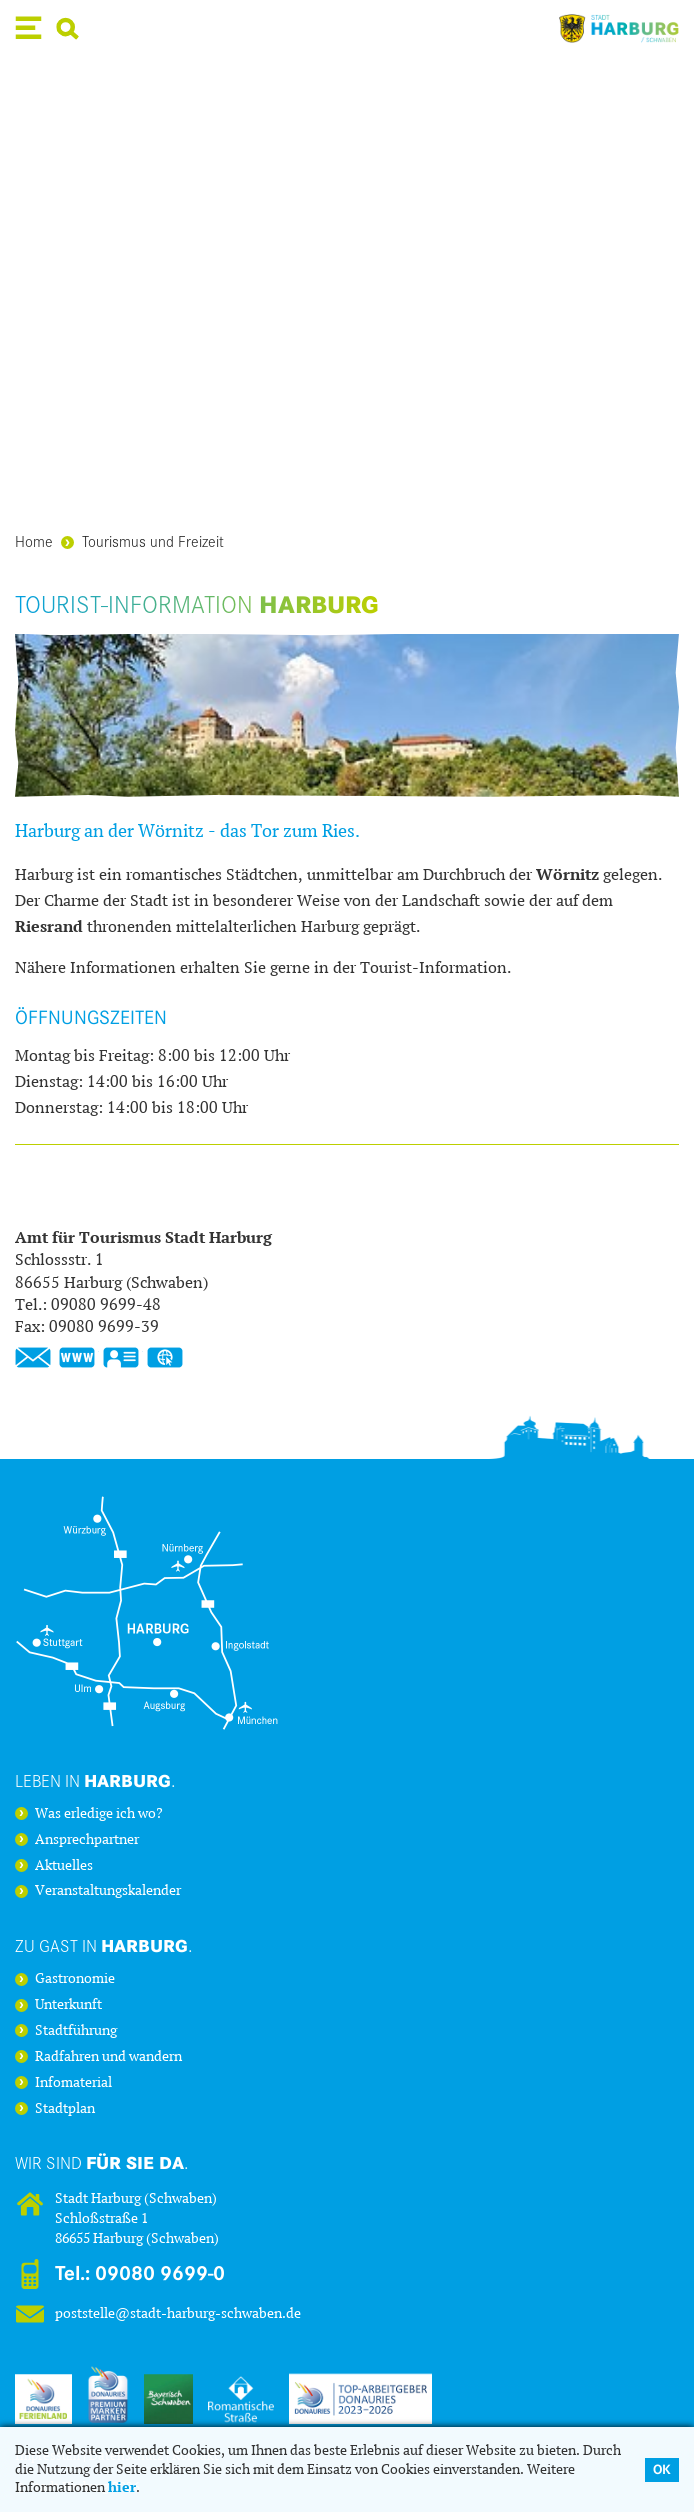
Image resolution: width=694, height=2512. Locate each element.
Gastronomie (75, 1979)
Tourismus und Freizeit (142, 540)
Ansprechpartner (87, 1840)
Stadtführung (76, 2031)
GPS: (165, 1358)
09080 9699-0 (160, 2273)
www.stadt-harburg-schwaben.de (77, 1358)
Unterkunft (68, 2005)
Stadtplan (65, 2109)
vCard (121, 1358)
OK (662, 2469)
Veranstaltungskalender (108, 1891)
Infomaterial (73, 2083)
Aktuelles (64, 1866)
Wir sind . (102, 2162)
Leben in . (95, 1780)
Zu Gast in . (104, 1945)
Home (34, 540)
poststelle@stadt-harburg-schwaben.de (178, 2313)
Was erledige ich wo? (99, 1814)
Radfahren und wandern (108, 2057)
